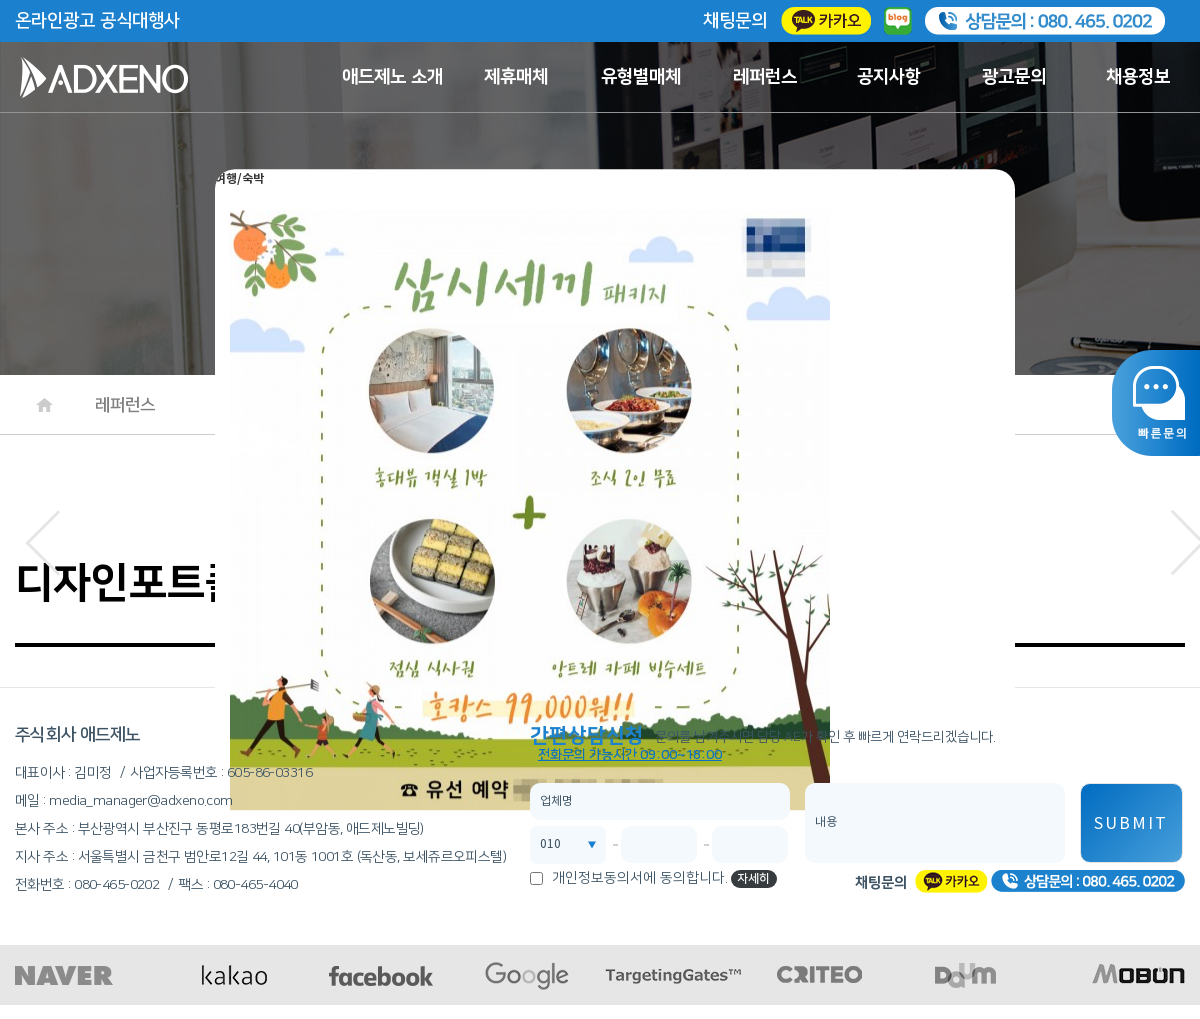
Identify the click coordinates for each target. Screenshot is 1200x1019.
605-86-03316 (269, 773)
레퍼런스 (765, 77)
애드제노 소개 (392, 77)
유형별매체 (641, 77)
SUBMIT (1131, 824)
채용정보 (1138, 77)
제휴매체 (516, 77)
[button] (42, 537)
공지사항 (889, 77)
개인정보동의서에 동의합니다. (640, 878)
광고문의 (1014, 77)
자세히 (753, 878)
